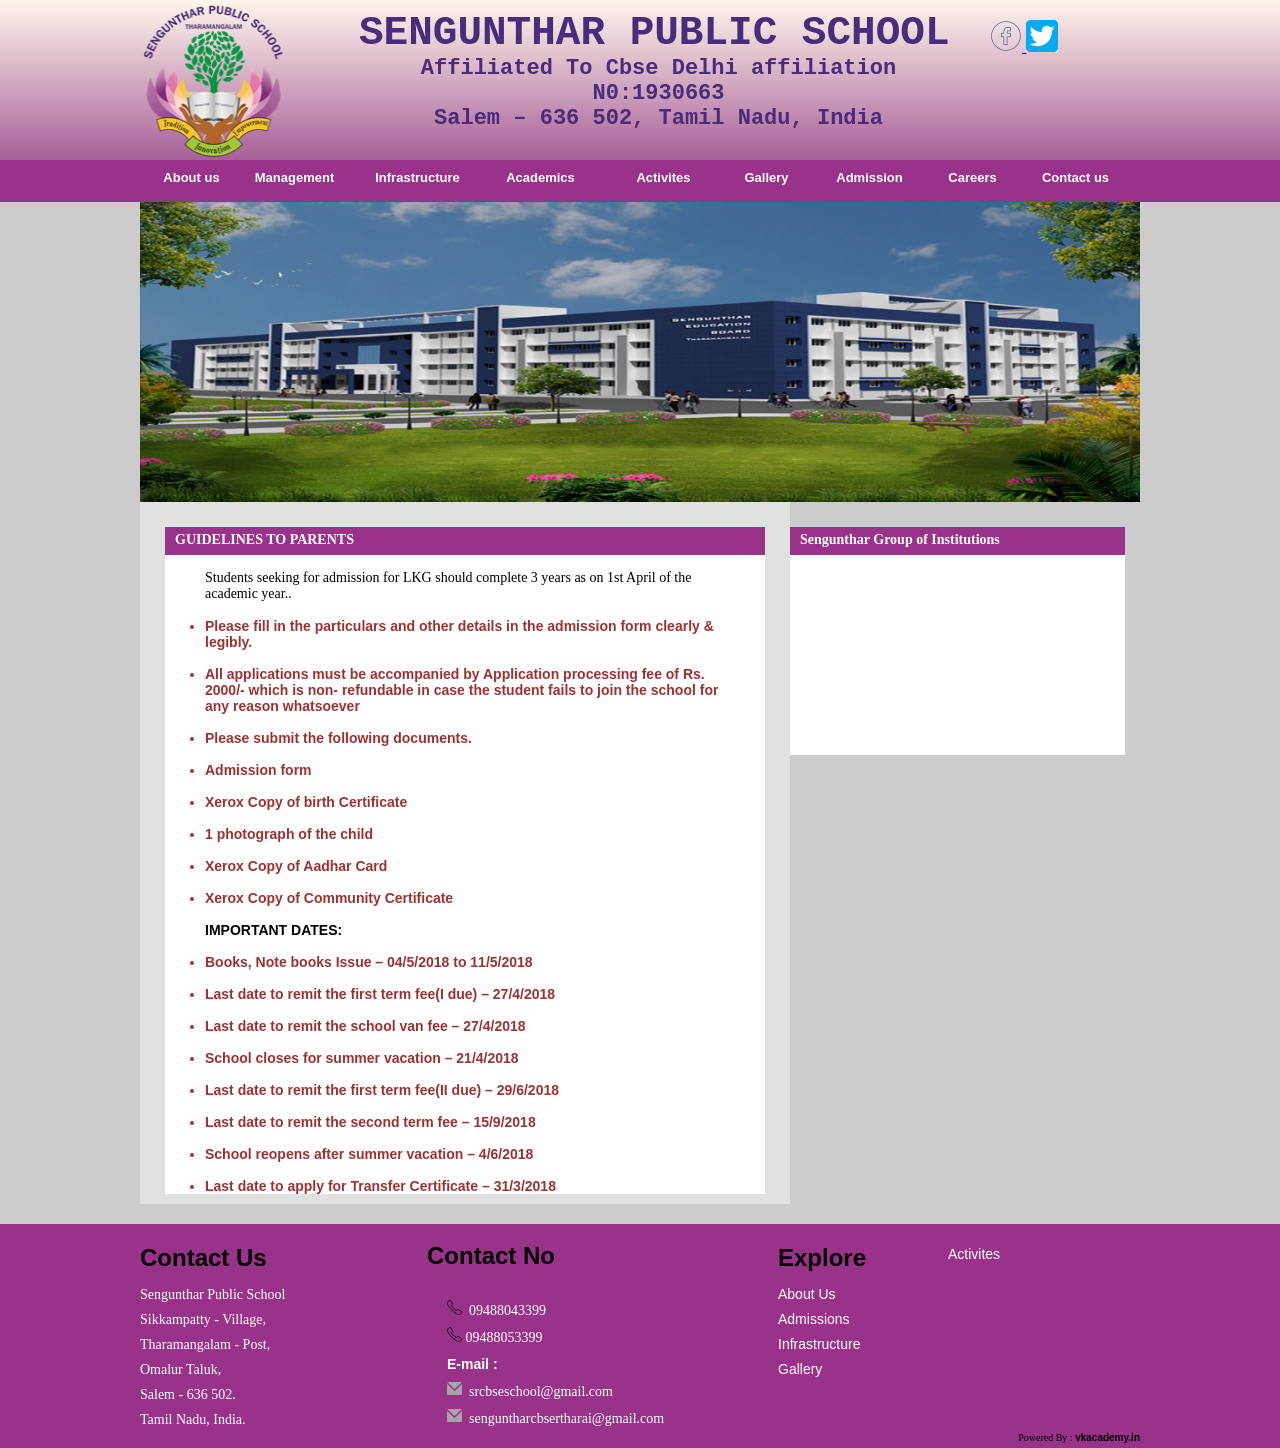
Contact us (1075, 177)
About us (191, 177)
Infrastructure (417, 177)
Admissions (814, 1319)
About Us (807, 1294)
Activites (663, 177)
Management (294, 177)
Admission (869, 177)
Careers (972, 177)
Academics (540, 177)
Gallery (766, 177)
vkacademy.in (1107, 1437)
